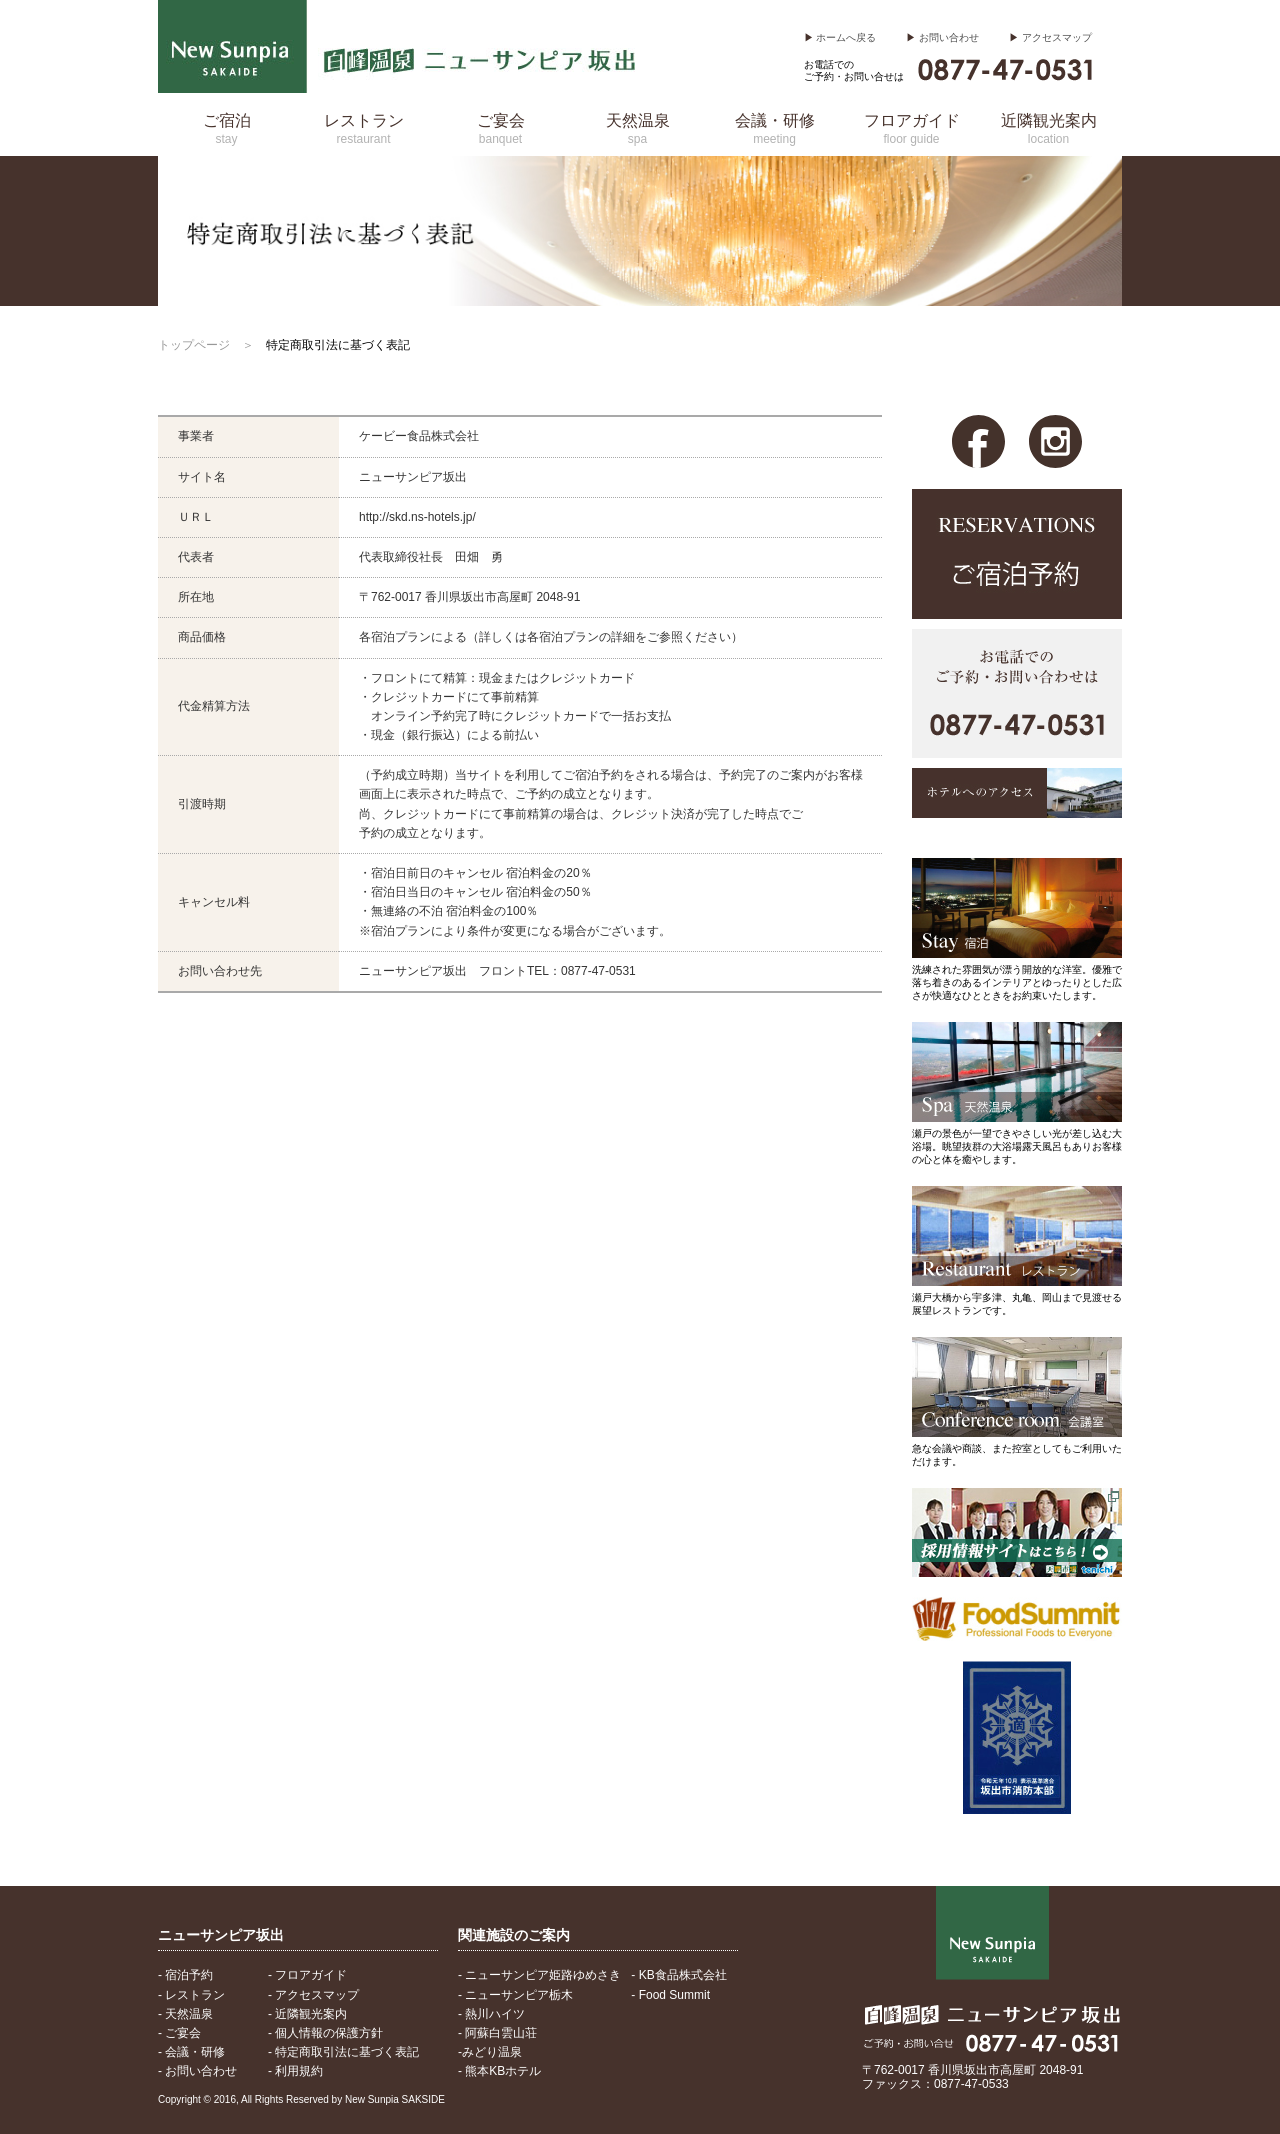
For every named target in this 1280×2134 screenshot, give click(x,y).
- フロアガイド (307, 1975)
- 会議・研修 (191, 2052)
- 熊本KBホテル (499, 2071)
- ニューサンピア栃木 (515, 1995)
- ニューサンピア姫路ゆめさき (539, 1975)
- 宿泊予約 (185, 1975)
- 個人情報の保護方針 (325, 2033)
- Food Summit (670, 1995)
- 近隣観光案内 (307, 2014)
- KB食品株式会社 (678, 1975)
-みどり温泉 (490, 2052)
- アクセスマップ (313, 1995)
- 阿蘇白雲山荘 (497, 2033)
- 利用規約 (295, 2071)
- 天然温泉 (185, 2014)
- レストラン (191, 1995)
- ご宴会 (179, 2033)
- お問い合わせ (197, 2071)
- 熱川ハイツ (491, 2014)
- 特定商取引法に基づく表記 (343, 2052)
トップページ (194, 345)
